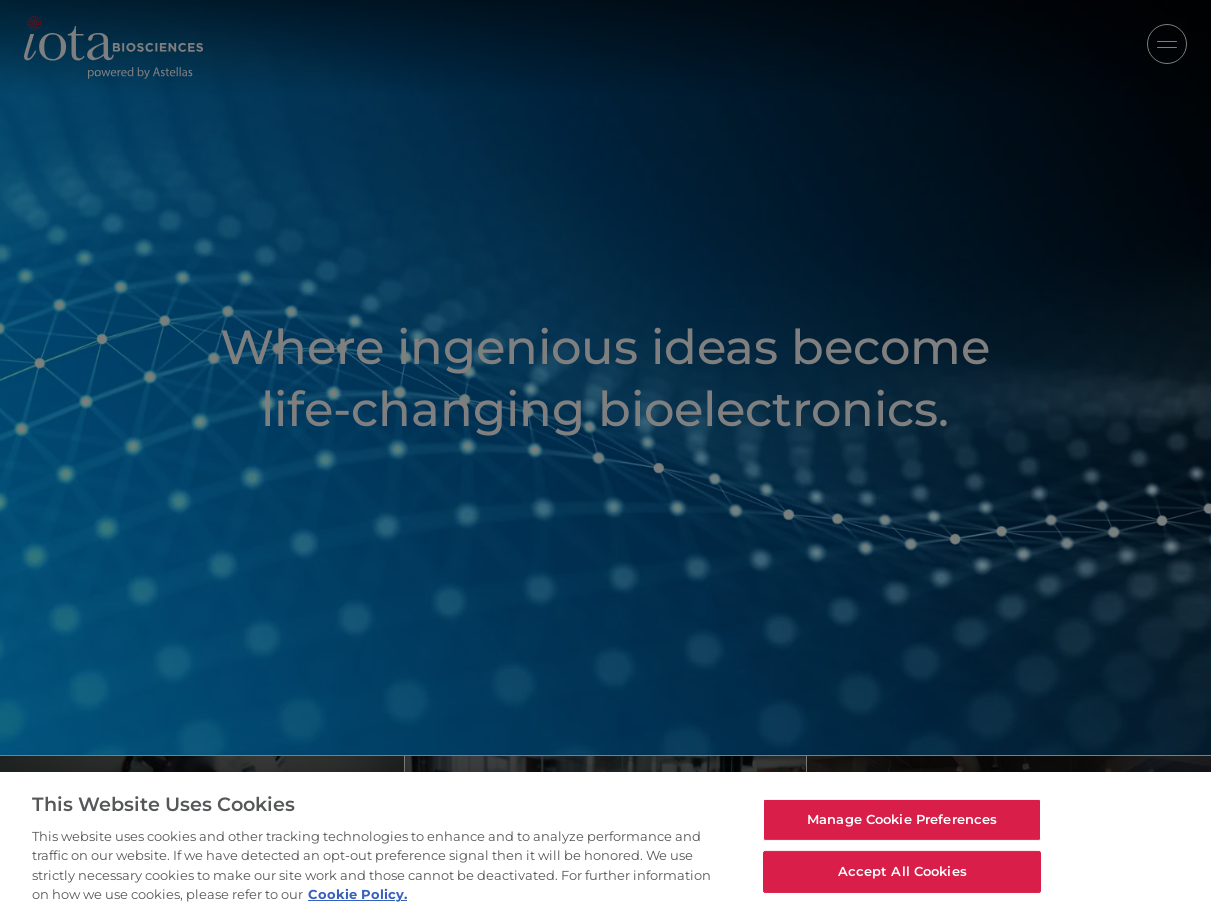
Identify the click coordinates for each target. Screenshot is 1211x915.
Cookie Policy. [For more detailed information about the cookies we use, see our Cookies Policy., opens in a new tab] (357, 894)
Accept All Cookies (902, 871)
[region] (605, 843)
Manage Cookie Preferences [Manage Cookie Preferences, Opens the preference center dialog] (902, 819)
